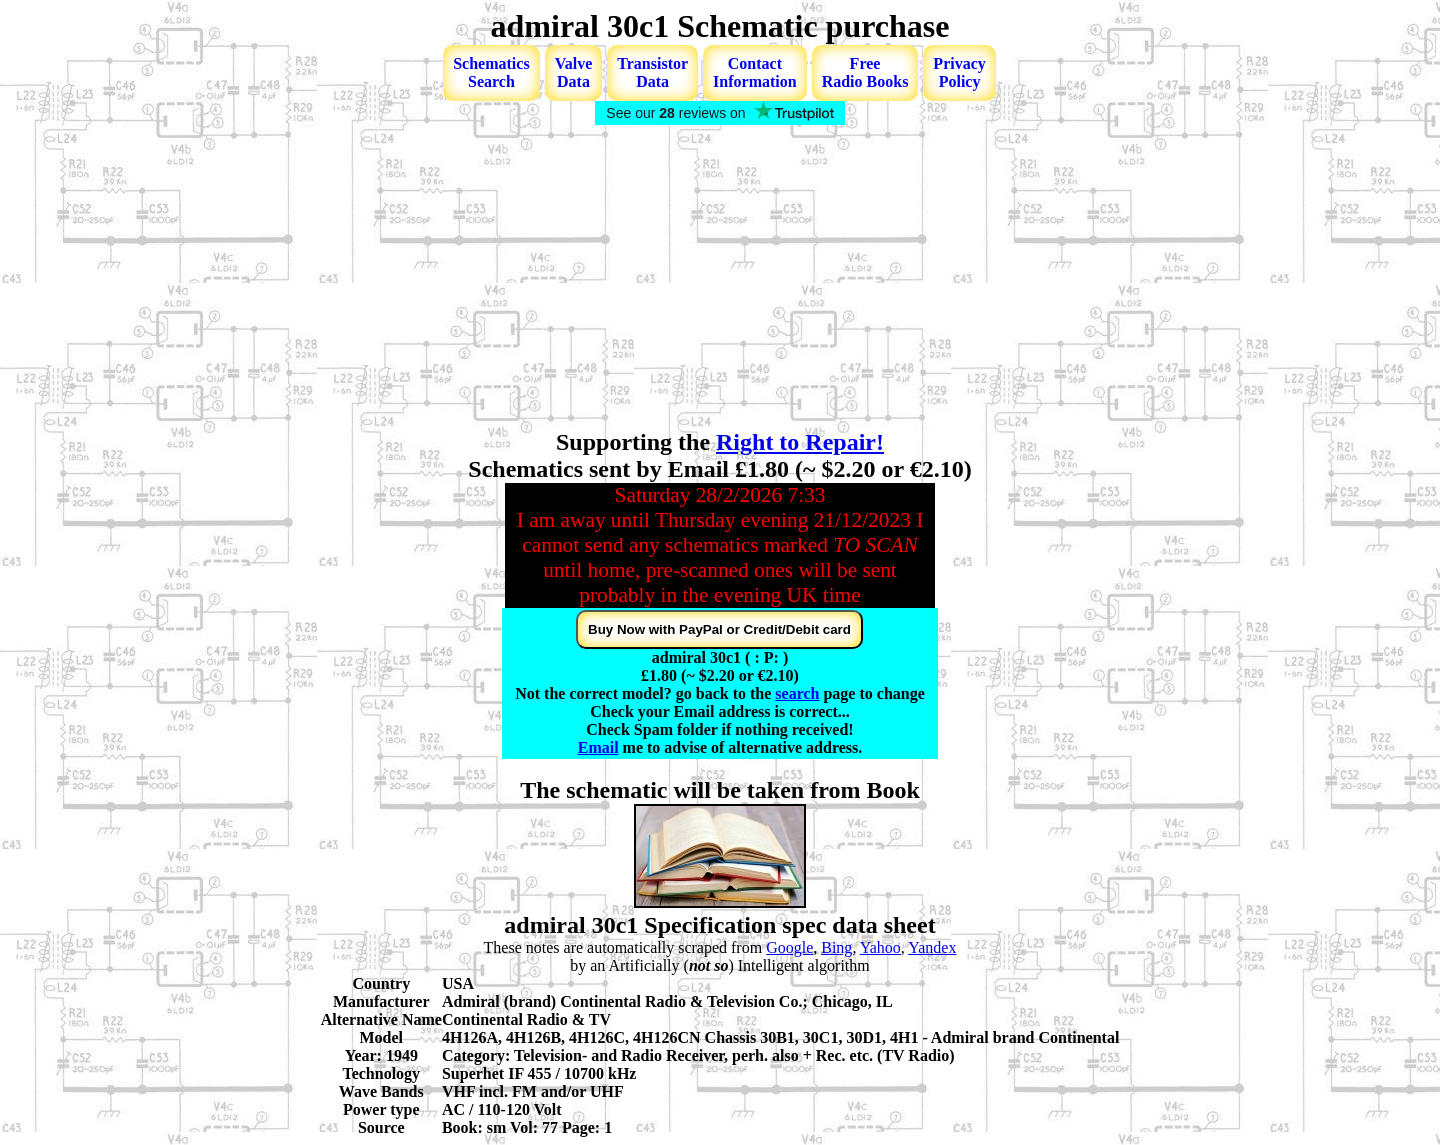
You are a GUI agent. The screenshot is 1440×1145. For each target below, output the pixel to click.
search (797, 693)
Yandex (932, 947)
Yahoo (880, 947)
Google (789, 947)
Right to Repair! (800, 442)
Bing (836, 947)
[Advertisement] (720, 279)
